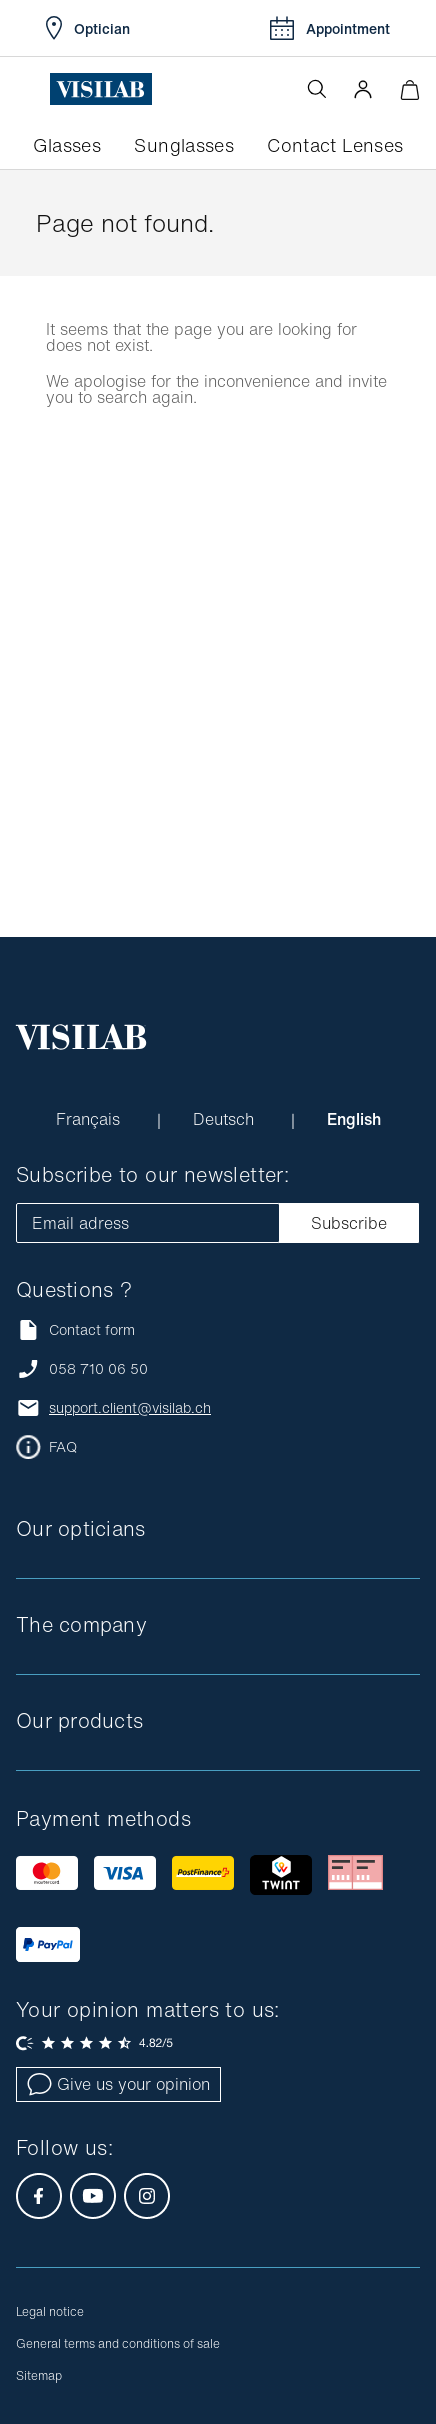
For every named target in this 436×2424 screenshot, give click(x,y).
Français (90, 1119)
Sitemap (39, 2375)
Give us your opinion (118, 2084)
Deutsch (226, 1119)
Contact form (75, 1329)
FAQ (63, 1447)
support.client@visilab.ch (130, 1408)
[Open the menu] (33, 89)
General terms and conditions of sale (118, 2343)
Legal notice (50, 2311)
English (354, 1119)
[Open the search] (317, 89)
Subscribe (349, 1223)
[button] (363, 89)
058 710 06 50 (98, 1369)
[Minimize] (409, 89)
